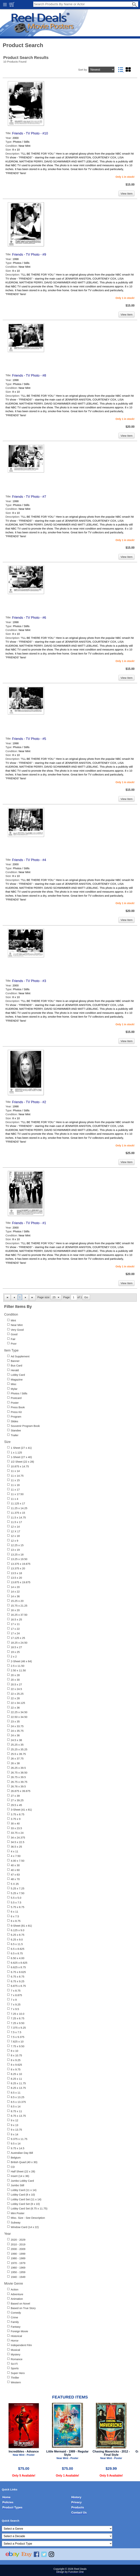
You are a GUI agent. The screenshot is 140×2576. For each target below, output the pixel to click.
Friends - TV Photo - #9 (29, 254)
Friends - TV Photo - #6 (29, 617)
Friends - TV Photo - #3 (29, 981)
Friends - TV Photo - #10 (30, 133)
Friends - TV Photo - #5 (29, 739)
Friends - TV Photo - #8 (29, 375)
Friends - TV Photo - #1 (29, 1223)
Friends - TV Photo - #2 (29, 1102)
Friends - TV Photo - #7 (29, 496)
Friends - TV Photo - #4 (29, 860)
